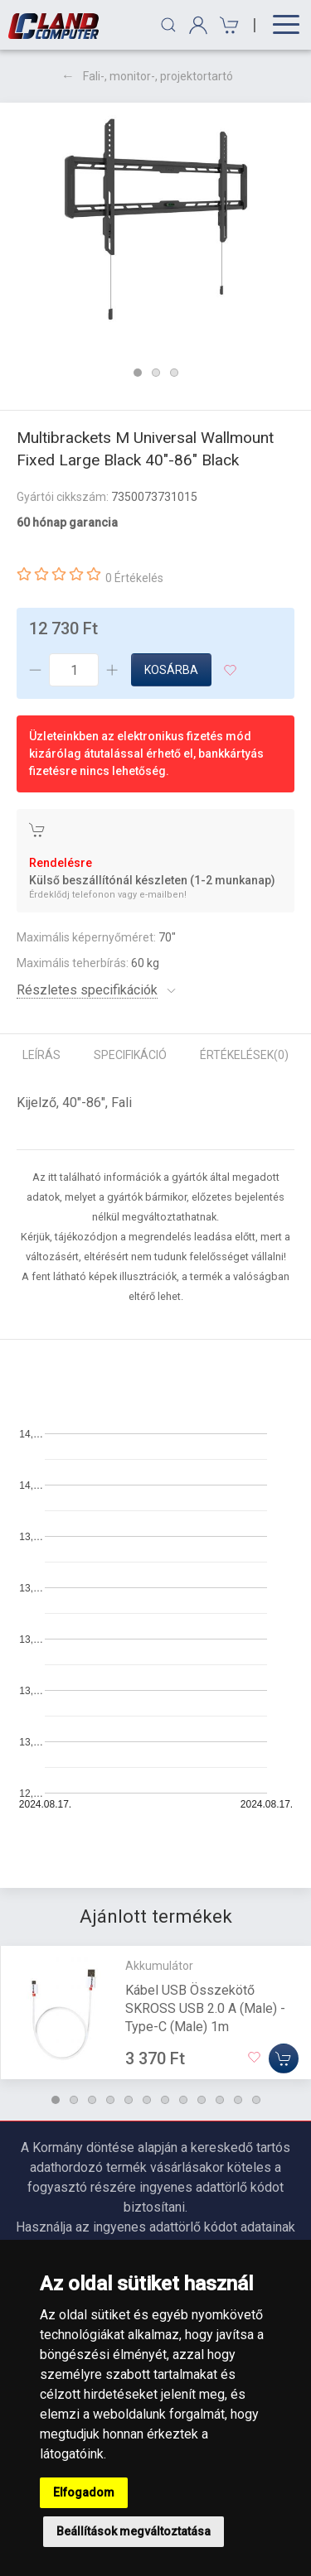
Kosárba (171, 670)
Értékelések (244, 1055)
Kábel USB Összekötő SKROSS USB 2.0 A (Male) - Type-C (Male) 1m (205, 2007)
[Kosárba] (284, 2058)
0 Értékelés (134, 578)
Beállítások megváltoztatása (133, 2531)
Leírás (41, 1055)
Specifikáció (130, 1055)
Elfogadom (83, 2492)
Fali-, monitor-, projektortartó (158, 76)
